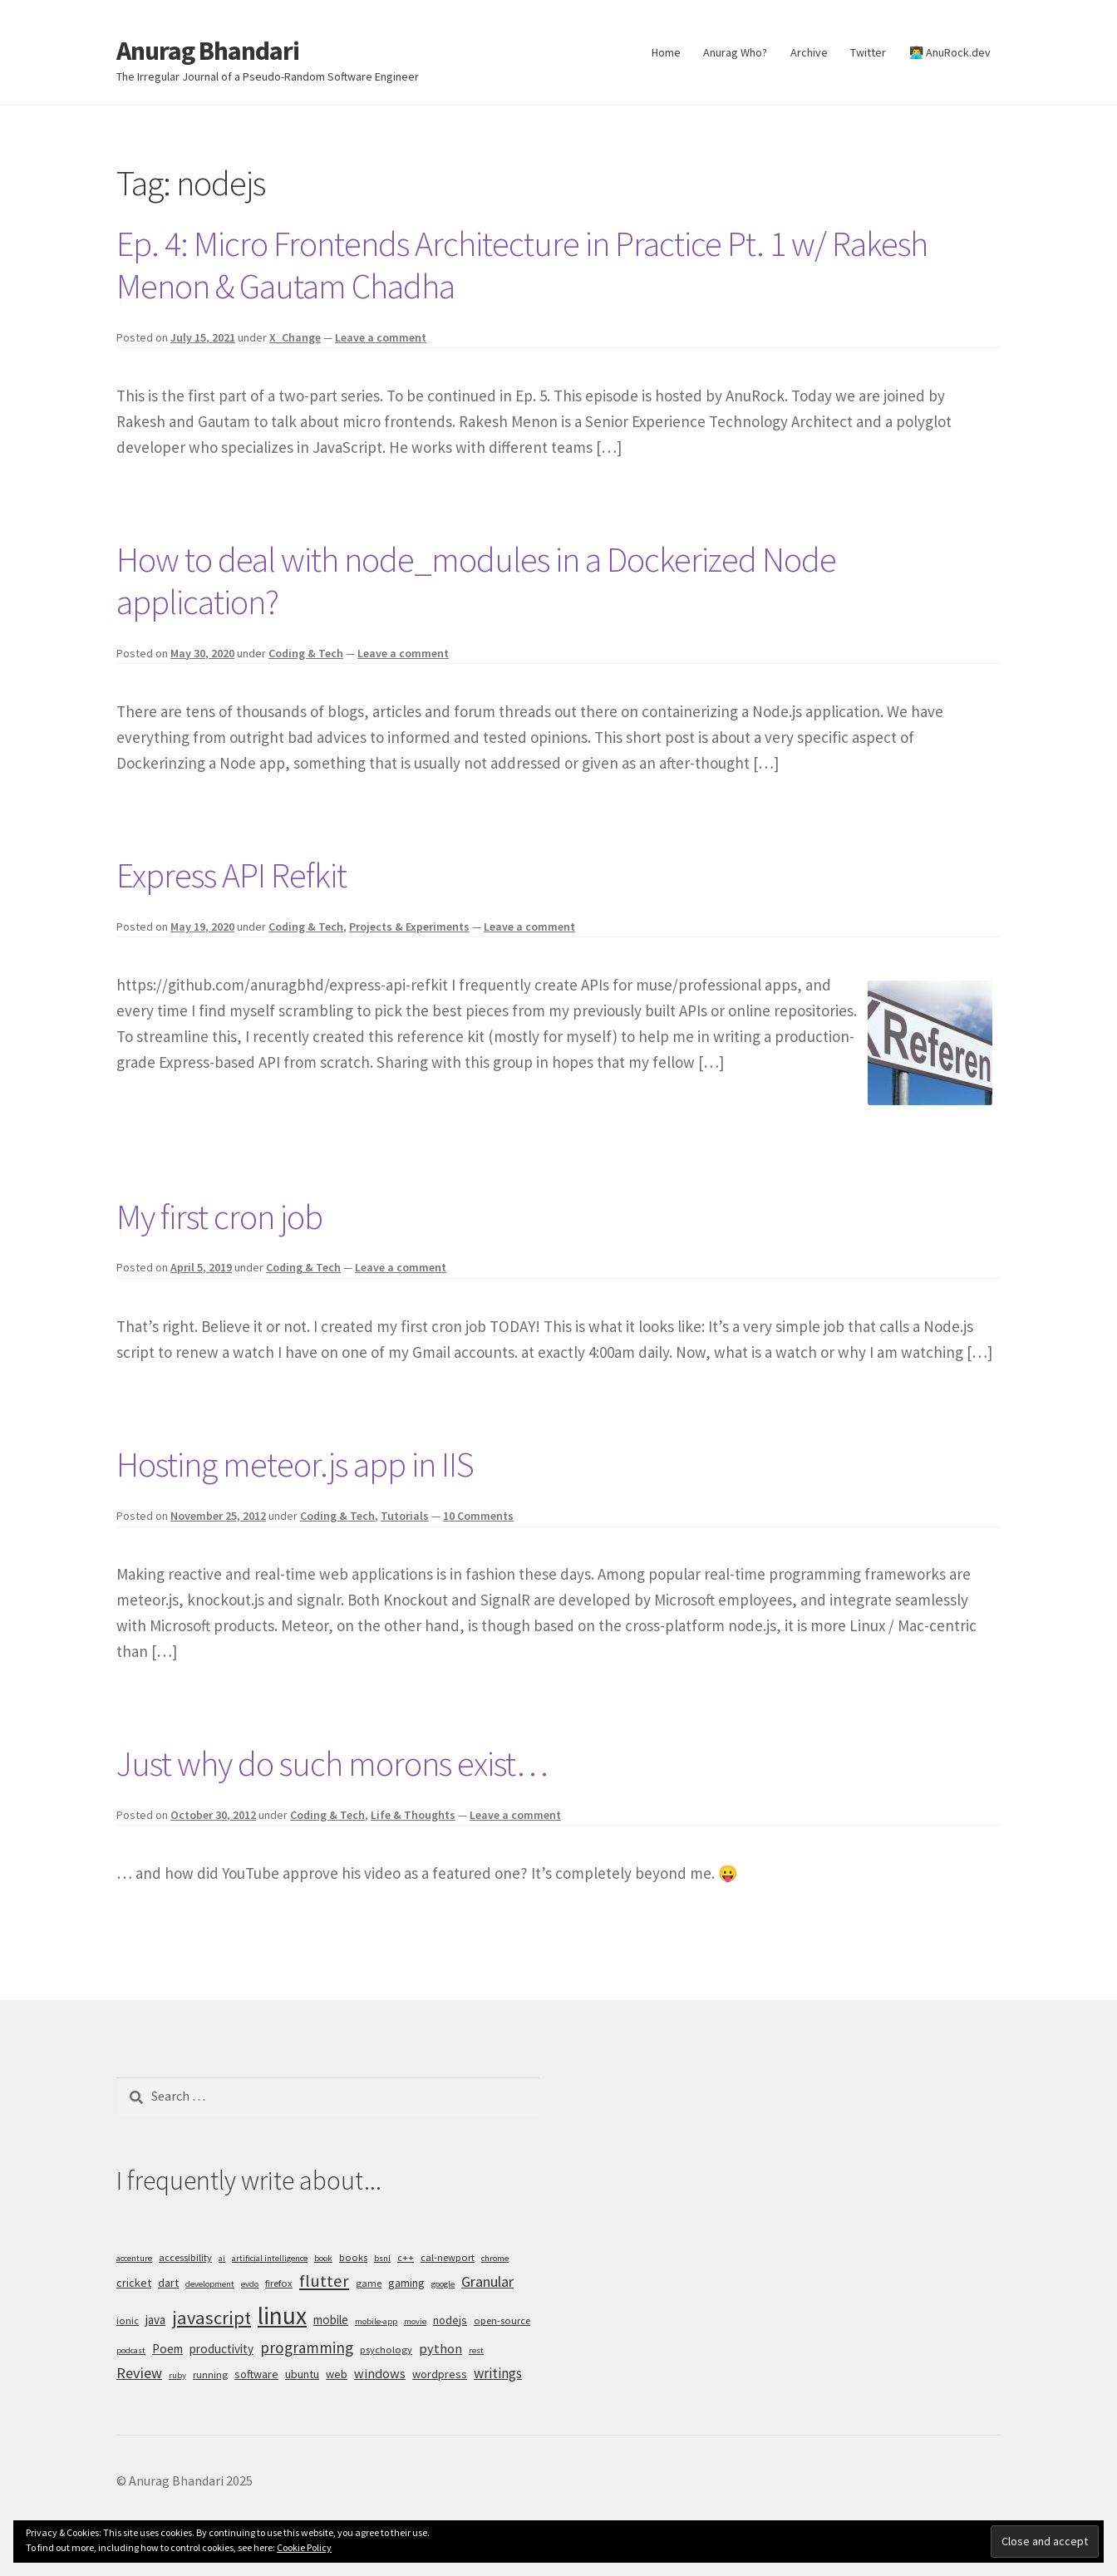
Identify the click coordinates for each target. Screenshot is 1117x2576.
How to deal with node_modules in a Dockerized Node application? (476, 580)
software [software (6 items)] (256, 2374)
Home (666, 52)
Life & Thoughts (413, 1814)
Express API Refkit (231, 875)
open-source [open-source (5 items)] (502, 2320)
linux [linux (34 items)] (282, 2315)
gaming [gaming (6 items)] (406, 2282)
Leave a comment (380, 337)
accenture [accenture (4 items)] (134, 2258)
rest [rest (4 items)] (476, 2350)
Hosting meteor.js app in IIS (295, 1464)
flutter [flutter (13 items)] (324, 2281)
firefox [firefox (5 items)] (279, 2283)
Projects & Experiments (409, 926)
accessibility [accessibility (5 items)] (185, 2257)
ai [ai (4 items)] (222, 2258)
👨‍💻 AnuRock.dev (950, 52)
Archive (809, 52)
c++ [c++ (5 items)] (405, 2257)
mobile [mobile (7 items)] (330, 2320)
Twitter (868, 52)
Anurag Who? (735, 52)
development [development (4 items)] (209, 2284)
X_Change (295, 337)
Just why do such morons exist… (332, 1763)
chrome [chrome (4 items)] (495, 2258)
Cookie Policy (304, 2547)
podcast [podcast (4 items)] (130, 2350)
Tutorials (405, 1515)
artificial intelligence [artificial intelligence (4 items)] (270, 2258)
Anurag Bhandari (207, 50)
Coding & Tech (305, 653)
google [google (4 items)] (443, 2284)
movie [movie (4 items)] (415, 2321)
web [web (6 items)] (336, 2374)
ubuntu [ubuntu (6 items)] (302, 2374)
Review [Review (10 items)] (139, 2372)
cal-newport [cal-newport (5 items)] (448, 2257)
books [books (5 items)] (353, 2257)
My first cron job (219, 1216)
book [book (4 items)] (323, 2258)
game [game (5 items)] (368, 2283)
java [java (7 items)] (155, 2320)
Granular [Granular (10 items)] (487, 2281)
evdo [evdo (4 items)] (249, 2284)
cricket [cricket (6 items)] (133, 2282)
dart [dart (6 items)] (168, 2282)
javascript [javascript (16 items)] (211, 2317)
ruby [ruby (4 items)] (177, 2375)
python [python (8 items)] (440, 2348)
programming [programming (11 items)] (306, 2347)
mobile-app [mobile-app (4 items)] (376, 2321)
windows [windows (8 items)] (380, 2373)
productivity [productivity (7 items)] (221, 2349)
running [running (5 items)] (210, 2374)
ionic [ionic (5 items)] (127, 2320)
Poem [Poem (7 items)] (167, 2349)
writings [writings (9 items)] (498, 2373)
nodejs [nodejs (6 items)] (450, 2320)
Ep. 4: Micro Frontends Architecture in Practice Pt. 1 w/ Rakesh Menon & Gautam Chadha (522, 264)
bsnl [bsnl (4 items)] (382, 2258)
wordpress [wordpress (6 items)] (439, 2374)
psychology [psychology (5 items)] (386, 2349)
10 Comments (478, 1515)
